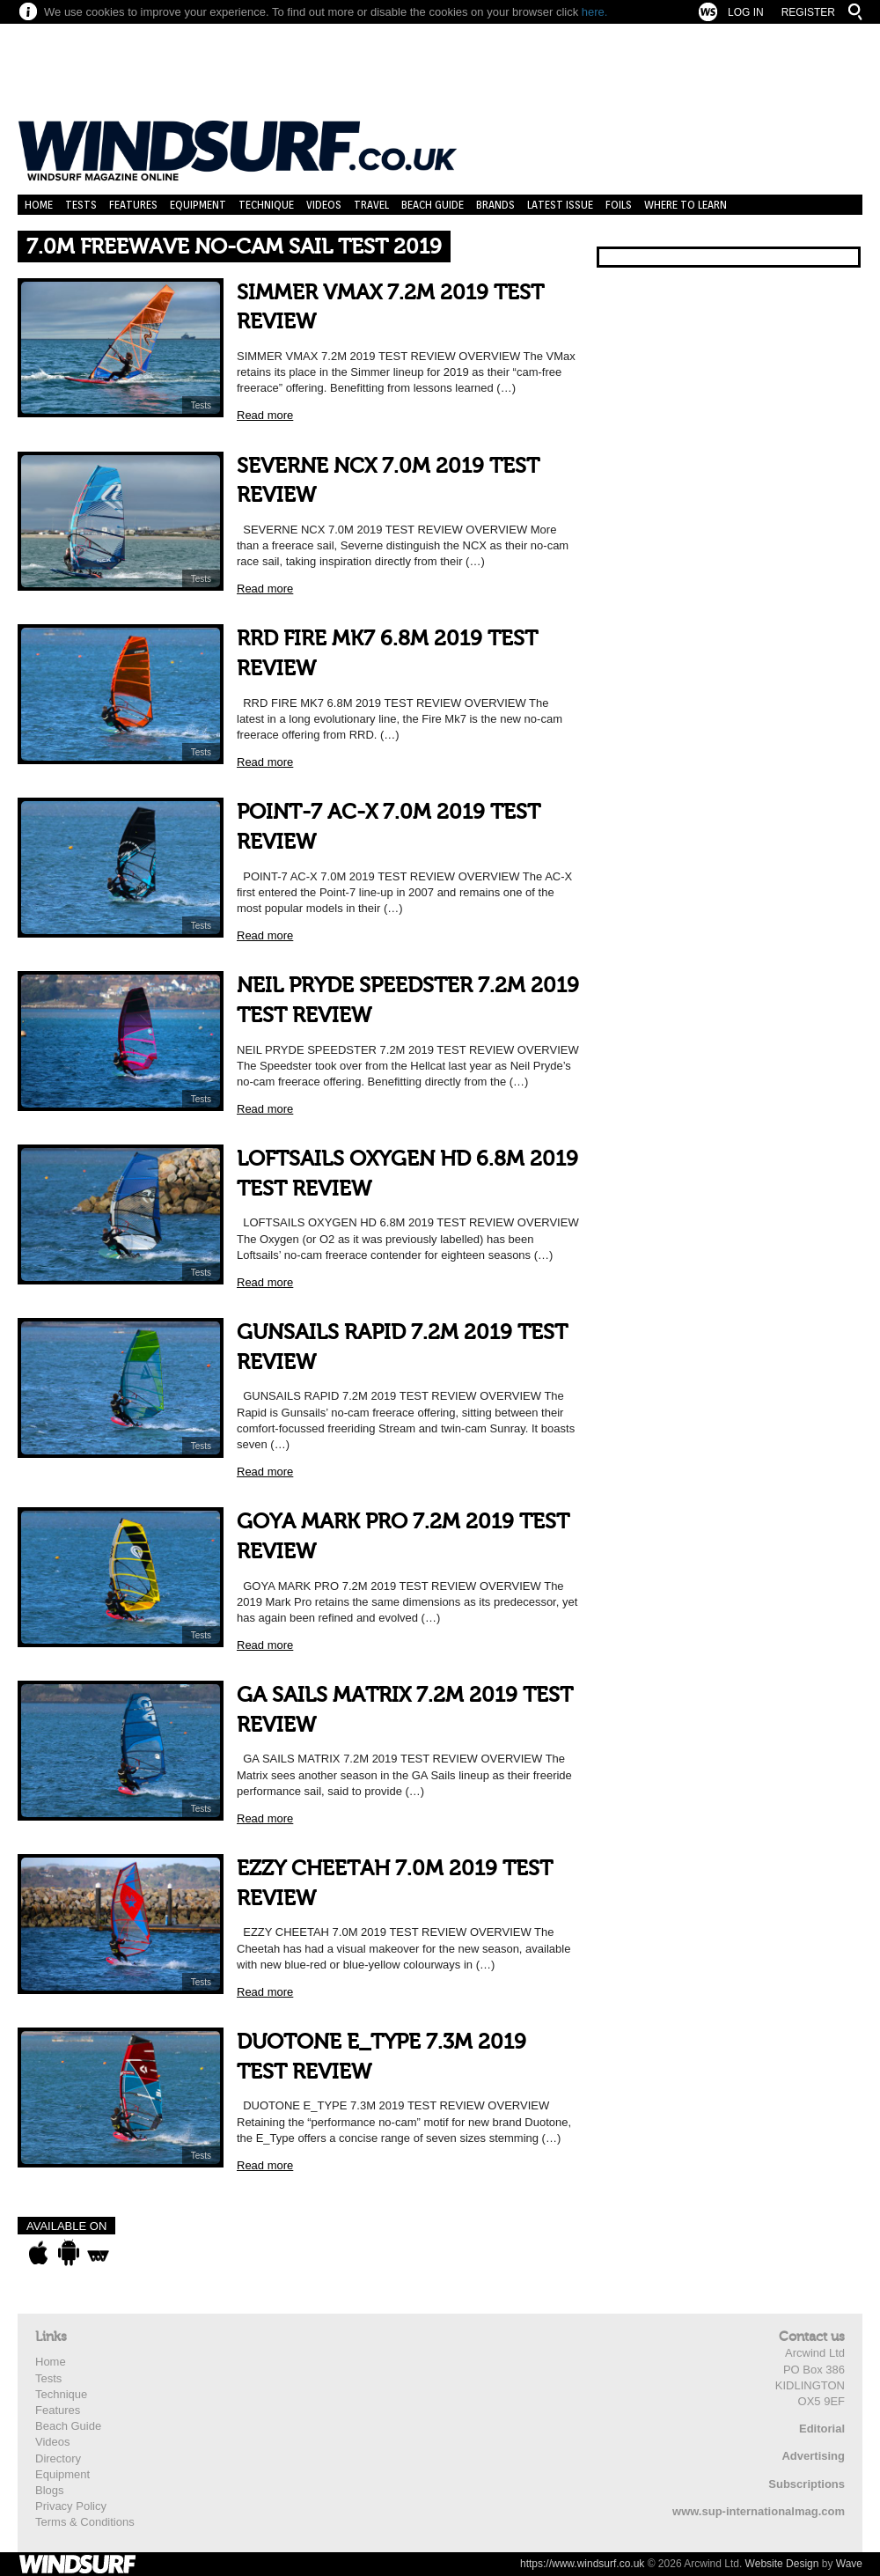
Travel (371, 204)
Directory (58, 2458)
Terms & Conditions (85, 2521)
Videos (323, 204)
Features (133, 204)
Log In (746, 12)
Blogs (49, 2490)
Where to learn (685, 204)
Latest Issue (560, 204)
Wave (849, 2564)
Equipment (198, 204)
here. (595, 11)
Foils (618, 204)
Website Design (782, 2564)
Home (39, 204)
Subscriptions (806, 2484)
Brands (495, 204)
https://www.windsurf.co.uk (582, 2564)
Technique (266, 204)
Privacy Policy (70, 2506)
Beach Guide (432, 204)
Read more (265, 415)
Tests (81, 204)
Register (808, 12)
